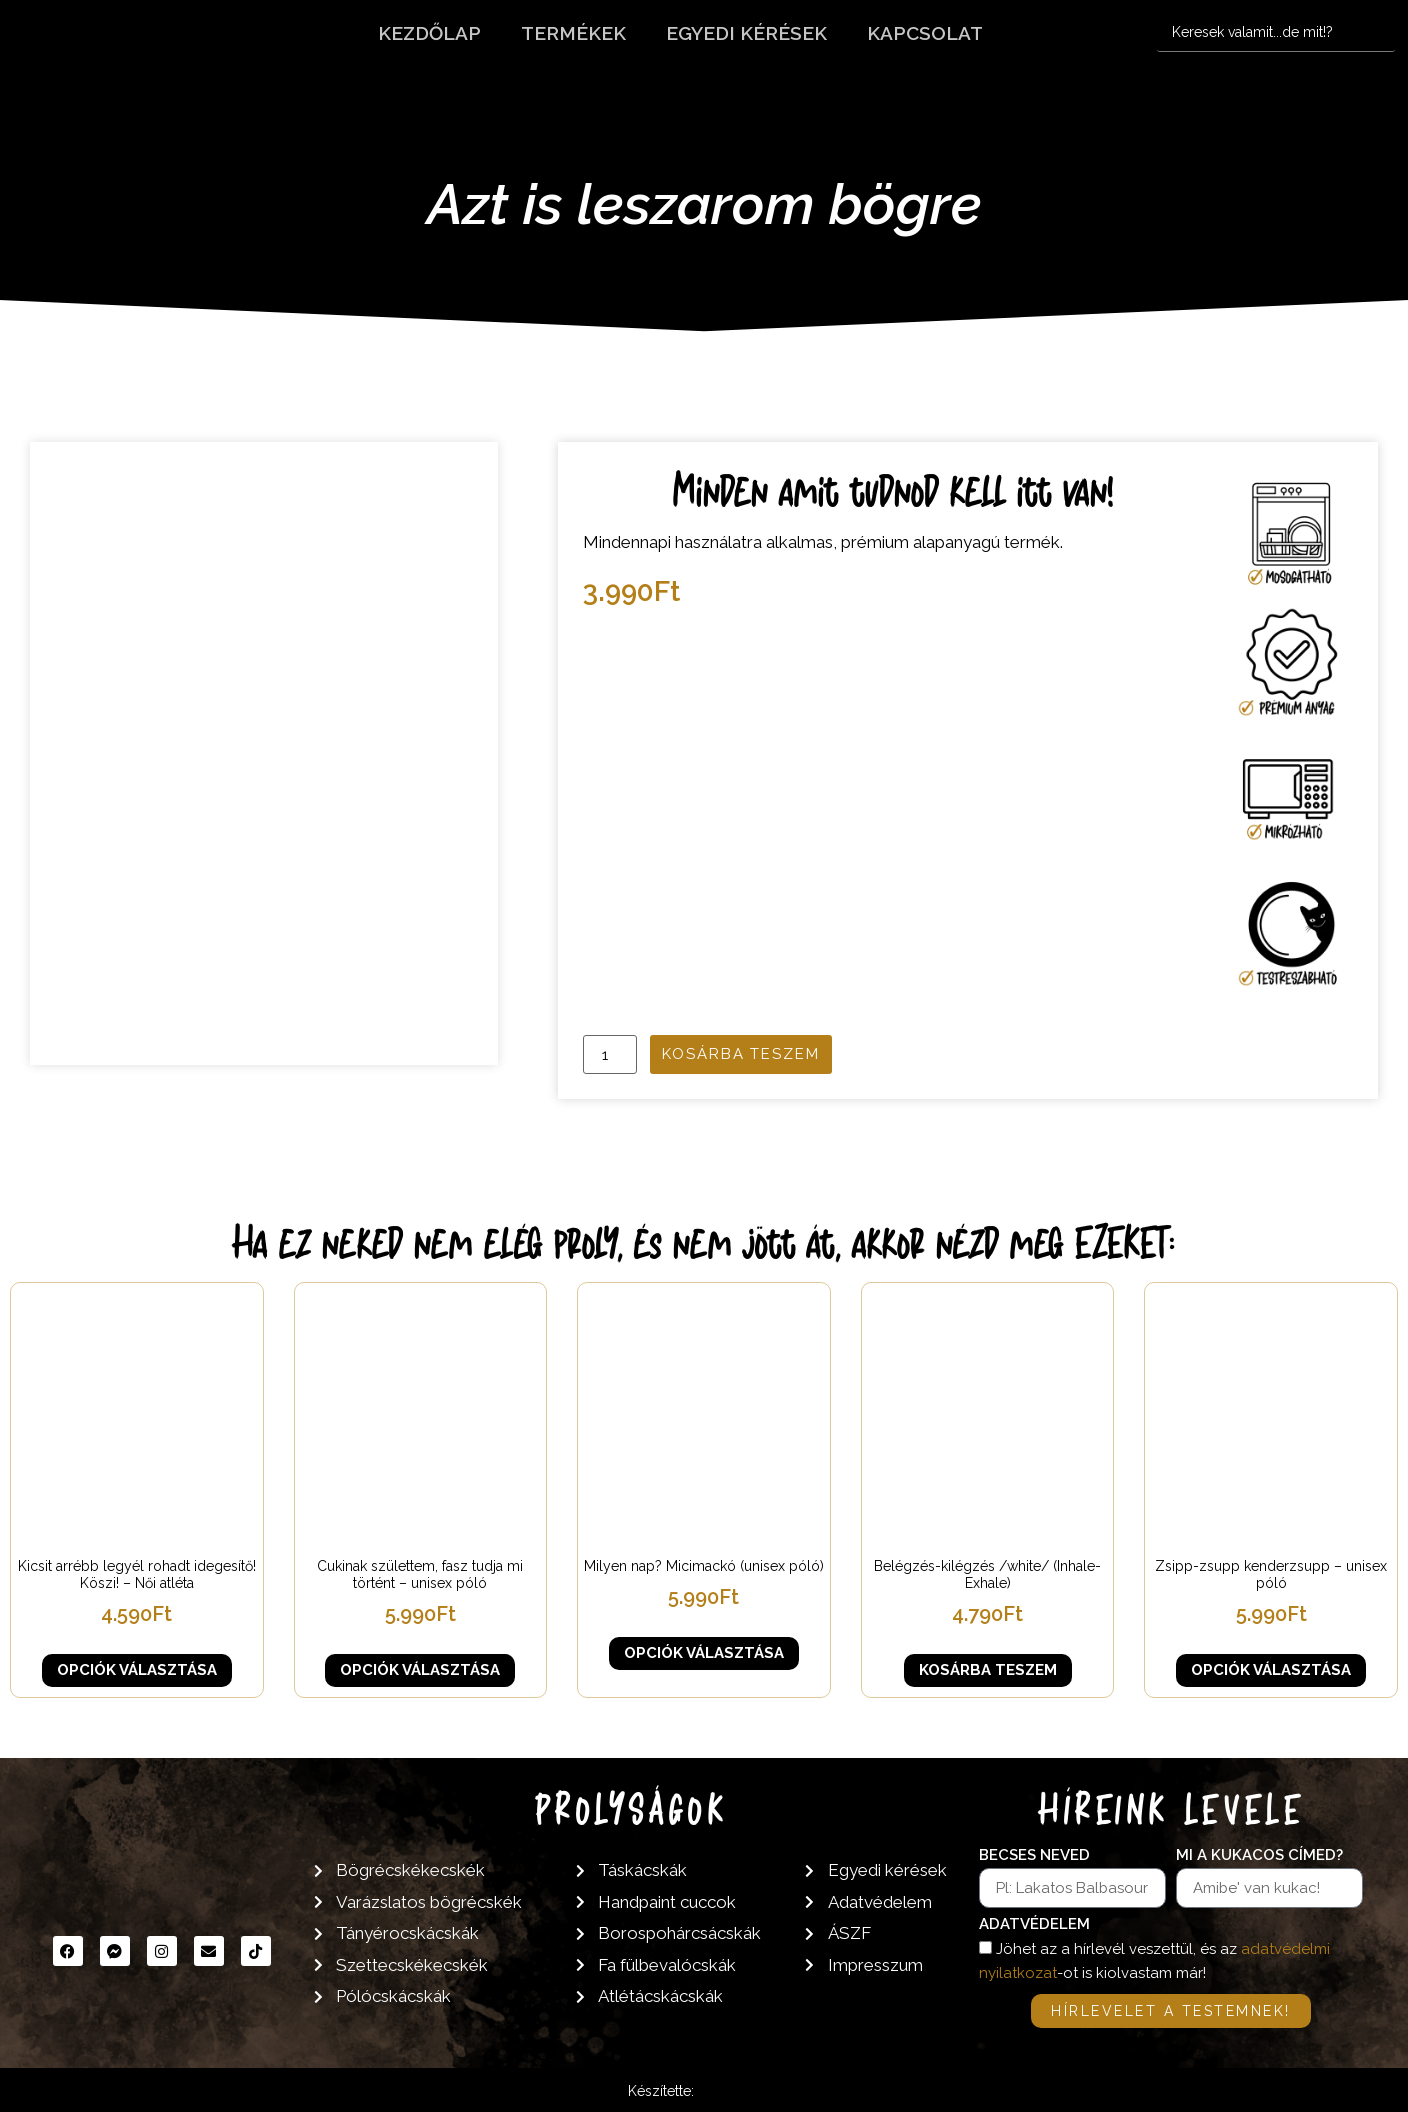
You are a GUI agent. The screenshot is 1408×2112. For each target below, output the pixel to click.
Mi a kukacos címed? (1259, 1856)
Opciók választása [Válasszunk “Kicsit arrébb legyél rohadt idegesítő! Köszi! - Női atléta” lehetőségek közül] (137, 1670)
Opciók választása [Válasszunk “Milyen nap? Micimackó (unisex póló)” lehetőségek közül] (704, 1653)
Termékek (573, 33)
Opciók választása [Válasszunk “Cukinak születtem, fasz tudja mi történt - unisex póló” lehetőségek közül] (420, 1670)
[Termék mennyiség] (610, 1054)
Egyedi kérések (746, 33)
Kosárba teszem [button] (988, 1670)
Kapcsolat (925, 33)
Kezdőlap (429, 33)
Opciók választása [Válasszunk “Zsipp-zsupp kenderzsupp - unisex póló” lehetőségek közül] (1271, 1670)
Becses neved (1034, 1856)
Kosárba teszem (741, 1054)
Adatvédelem (1034, 1925)
